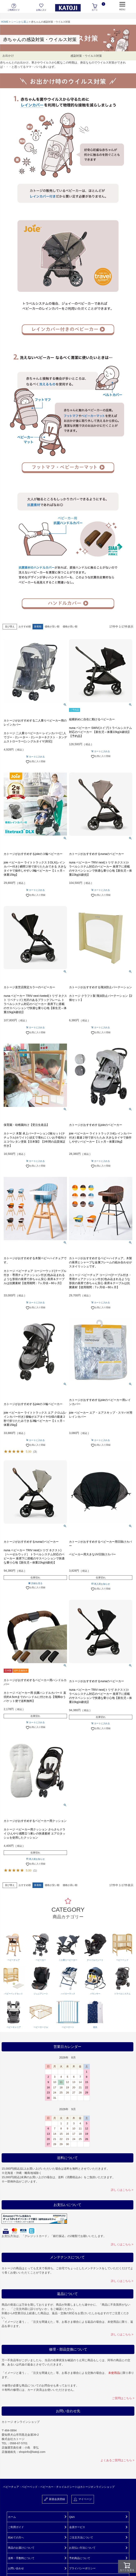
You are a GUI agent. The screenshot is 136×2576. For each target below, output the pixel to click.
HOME (4, 21)
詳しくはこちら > (122, 2189)
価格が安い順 (52, 626)
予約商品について (79, 2558)
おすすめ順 (25, 626)
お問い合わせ (16, 2568)
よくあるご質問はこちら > (117, 2460)
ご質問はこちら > (123, 2398)
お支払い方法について (82, 2547)
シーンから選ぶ (19, 21)
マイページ (83, 2499)
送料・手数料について (21, 2558)
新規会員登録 (54, 2499)
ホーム (12, 2516)
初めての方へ (16, 2537)
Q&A (72, 2516)
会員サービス (77, 2527)
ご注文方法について (81, 2537)
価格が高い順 (70, 626)
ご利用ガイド (16, 2527)
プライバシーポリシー (82, 2568)
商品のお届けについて (21, 2547)
